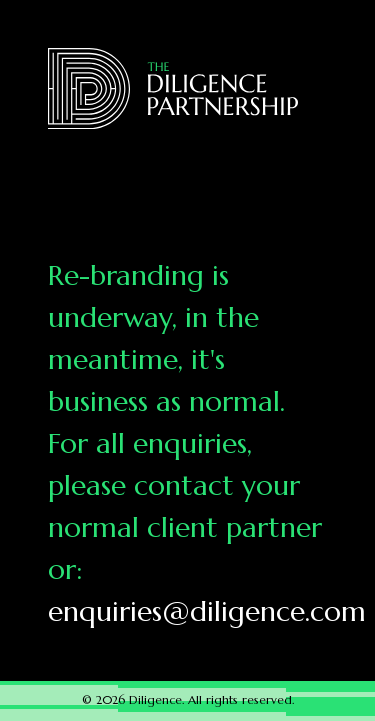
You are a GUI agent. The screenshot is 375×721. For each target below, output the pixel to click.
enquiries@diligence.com (207, 611)
